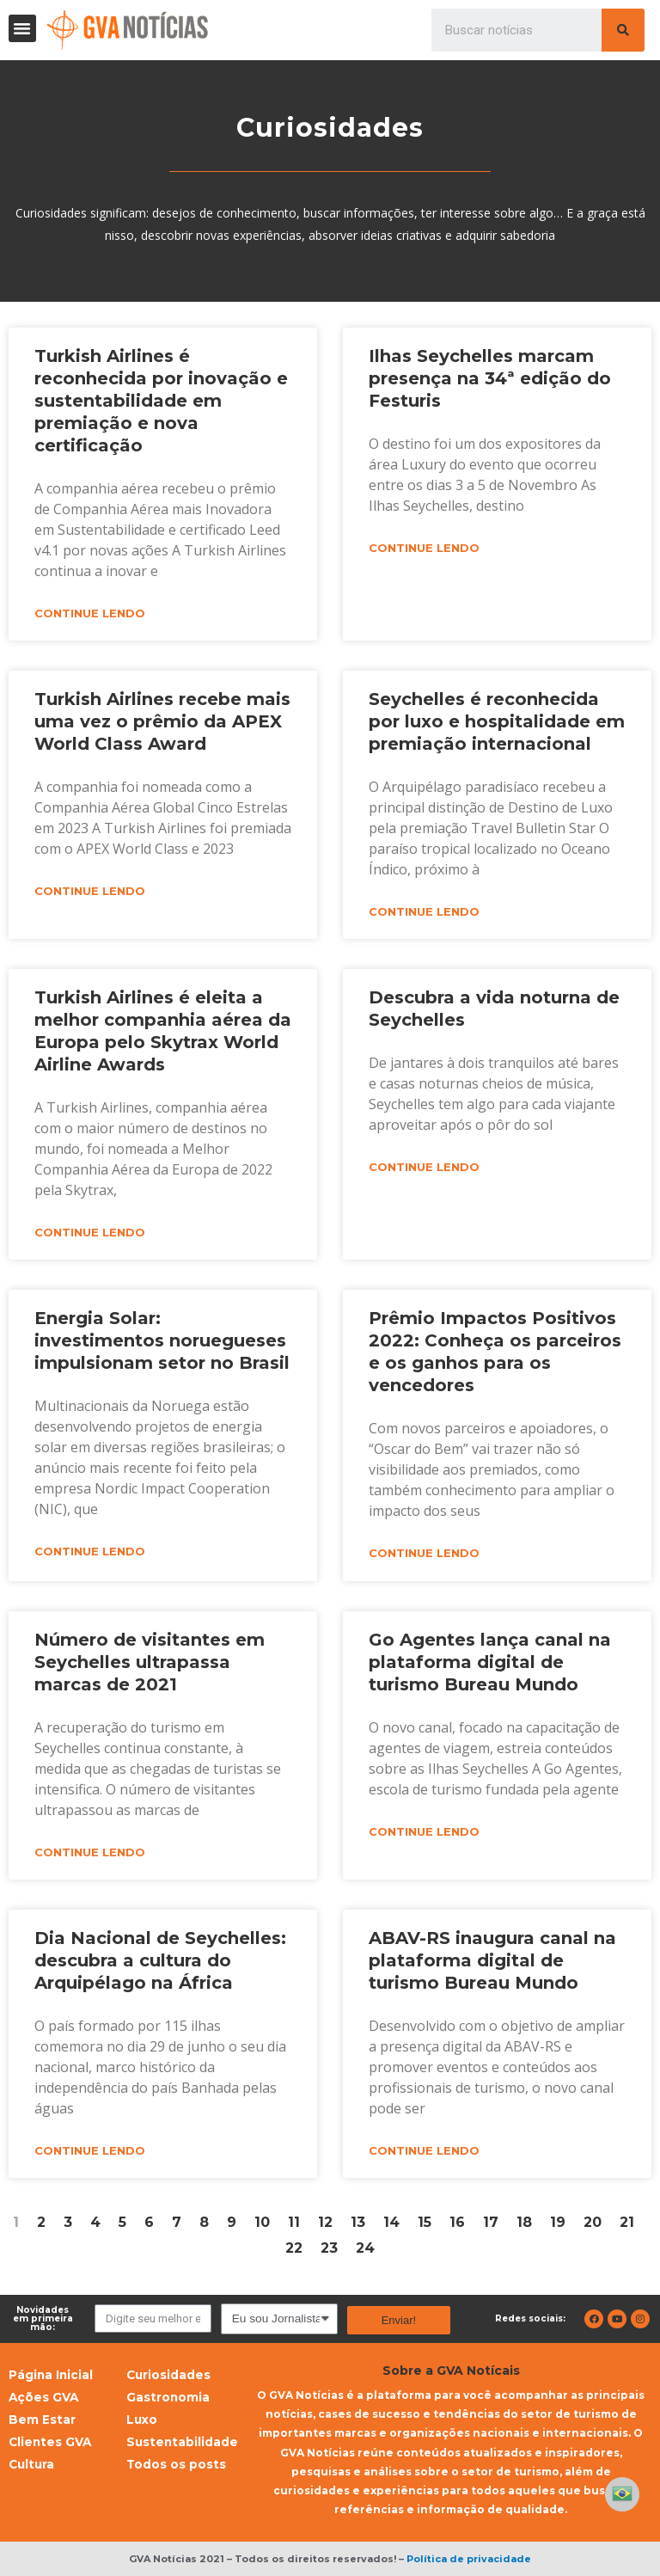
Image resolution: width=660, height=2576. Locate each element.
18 (524, 2222)
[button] (22, 28)
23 (329, 2248)
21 (627, 2222)
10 (262, 2222)
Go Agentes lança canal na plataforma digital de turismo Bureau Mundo (490, 1662)
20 (593, 2222)
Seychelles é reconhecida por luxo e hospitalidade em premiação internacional (497, 721)
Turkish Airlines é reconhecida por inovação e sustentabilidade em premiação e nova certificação (161, 401)
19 (557, 2222)
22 (293, 2248)
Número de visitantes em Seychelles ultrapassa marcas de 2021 (149, 1662)
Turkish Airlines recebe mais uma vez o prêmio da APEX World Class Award (162, 721)
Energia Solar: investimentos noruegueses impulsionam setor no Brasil (162, 1340)
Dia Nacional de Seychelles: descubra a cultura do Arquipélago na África (160, 1960)
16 (457, 2222)
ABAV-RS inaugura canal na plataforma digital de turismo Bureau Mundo (492, 1960)
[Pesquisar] (623, 30)
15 (424, 2222)
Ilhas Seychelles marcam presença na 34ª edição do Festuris (490, 378)
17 (490, 2222)
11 (294, 2222)
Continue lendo (89, 613)
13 (358, 2222)
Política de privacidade (468, 2559)
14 (391, 2222)
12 (325, 2222)
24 (365, 2248)
